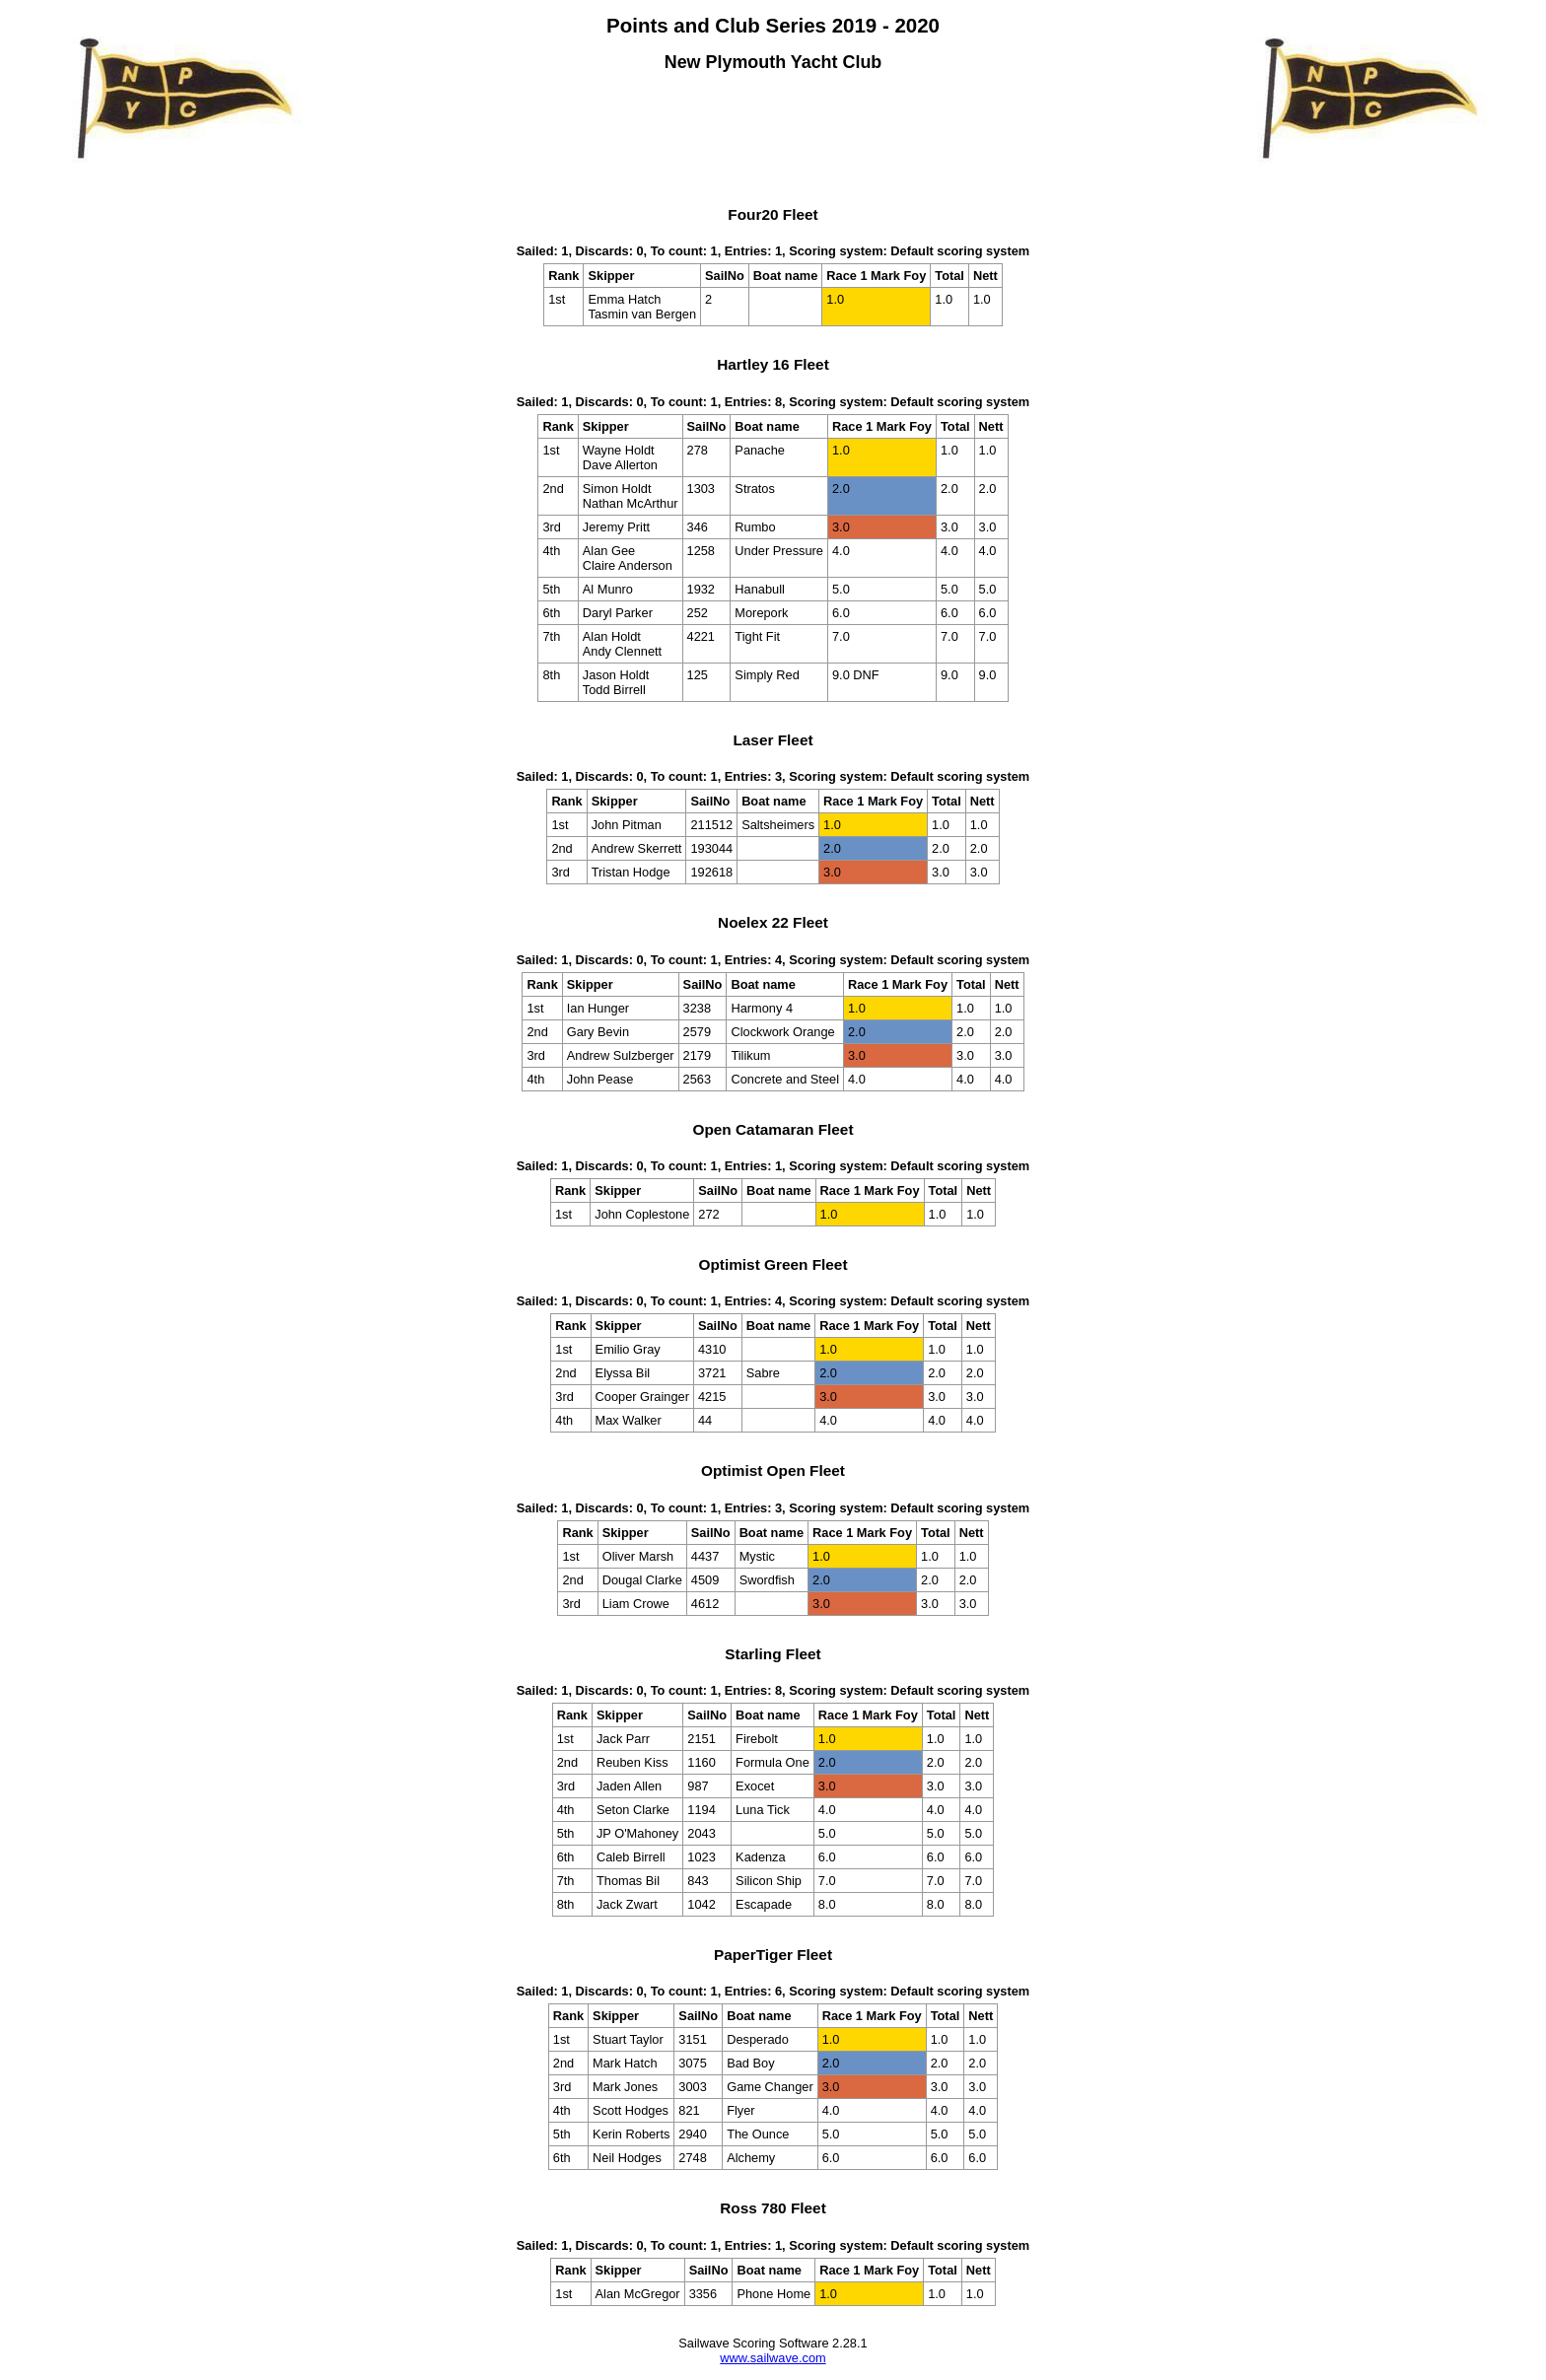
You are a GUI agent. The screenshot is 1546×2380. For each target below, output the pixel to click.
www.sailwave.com (772, 2357)
